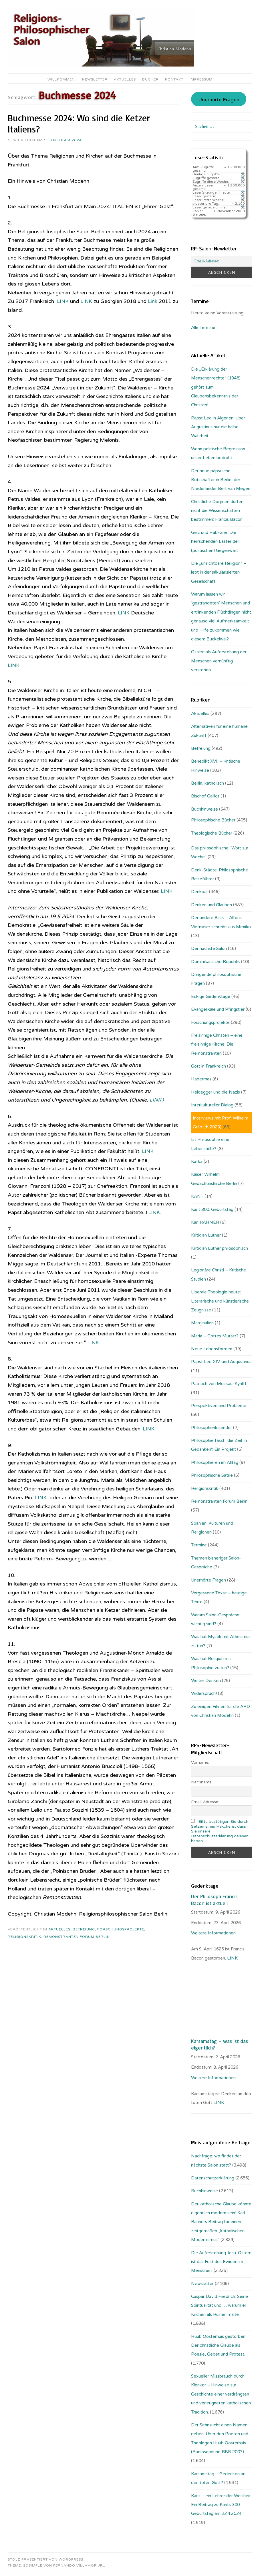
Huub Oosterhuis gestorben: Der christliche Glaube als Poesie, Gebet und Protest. (218, 2345)
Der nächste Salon (209, 948)
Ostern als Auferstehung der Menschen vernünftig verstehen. (219, 660)
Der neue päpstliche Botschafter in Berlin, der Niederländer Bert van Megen (220, 479)
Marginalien (202, 1322)
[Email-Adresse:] (221, 261)
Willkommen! (61, 79)
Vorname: (200, 1762)
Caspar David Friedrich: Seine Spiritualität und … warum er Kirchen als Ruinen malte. (219, 2305)
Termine (199, 1545)
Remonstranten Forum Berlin (76, 1937)
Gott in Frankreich (208, 1066)
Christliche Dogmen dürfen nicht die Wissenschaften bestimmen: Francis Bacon (217, 510)
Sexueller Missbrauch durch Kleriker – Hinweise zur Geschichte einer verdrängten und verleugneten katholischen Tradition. (221, 2394)
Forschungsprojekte (120, 1929)
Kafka (197, 1161)
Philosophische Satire (212, 1475)
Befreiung (84, 1929)
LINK (63, 301)
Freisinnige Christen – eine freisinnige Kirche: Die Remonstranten (217, 1044)
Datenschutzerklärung (212, 2178)
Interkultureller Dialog (212, 1105)
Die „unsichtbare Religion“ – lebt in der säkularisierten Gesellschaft (218, 572)
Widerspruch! (204, 1693)
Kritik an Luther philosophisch (219, 1248)
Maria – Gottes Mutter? (215, 1336)
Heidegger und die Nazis (215, 1092)
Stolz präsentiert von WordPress (45, 2559)
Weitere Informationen (213, 1933)
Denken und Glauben (211, 904)
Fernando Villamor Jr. (78, 2565)
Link (154, 301)
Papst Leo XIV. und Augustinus (221, 1361)
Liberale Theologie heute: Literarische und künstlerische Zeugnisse (220, 1301)
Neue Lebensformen (211, 1348)
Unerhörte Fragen (218, 100)
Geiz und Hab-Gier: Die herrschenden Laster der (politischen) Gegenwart (215, 541)
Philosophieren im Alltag (214, 1462)
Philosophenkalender (211, 1427)
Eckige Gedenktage (210, 996)
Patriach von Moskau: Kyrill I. (219, 1383)
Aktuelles (125, 79)
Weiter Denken (206, 1680)
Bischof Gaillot (205, 796)
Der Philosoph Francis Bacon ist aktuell (214, 1899)
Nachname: (202, 1782)
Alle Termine (203, 327)
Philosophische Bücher (213, 820)
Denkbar (199, 891)
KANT (197, 1196)
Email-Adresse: (205, 1801)
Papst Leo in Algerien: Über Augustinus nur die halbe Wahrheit (218, 427)
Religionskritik (24, 1937)
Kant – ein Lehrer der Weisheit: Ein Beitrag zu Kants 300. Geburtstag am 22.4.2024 (221, 2504)
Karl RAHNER (205, 1222)
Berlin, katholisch (207, 783)
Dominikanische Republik (215, 961)
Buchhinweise (204, 809)
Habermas (201, 1079)
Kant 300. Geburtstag (212, 1209)
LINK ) (158, 1100)
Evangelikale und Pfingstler (218, 1009)
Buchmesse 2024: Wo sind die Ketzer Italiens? (79, 123)
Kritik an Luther (206, 1235)
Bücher (150, 79)
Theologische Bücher (211, 833)
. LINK (232, 1958)
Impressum (201, 79)
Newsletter (95, 79)
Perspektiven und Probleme (218, 1405)
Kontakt (174, 79)
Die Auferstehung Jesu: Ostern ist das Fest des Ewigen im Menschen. (221, 2261)
